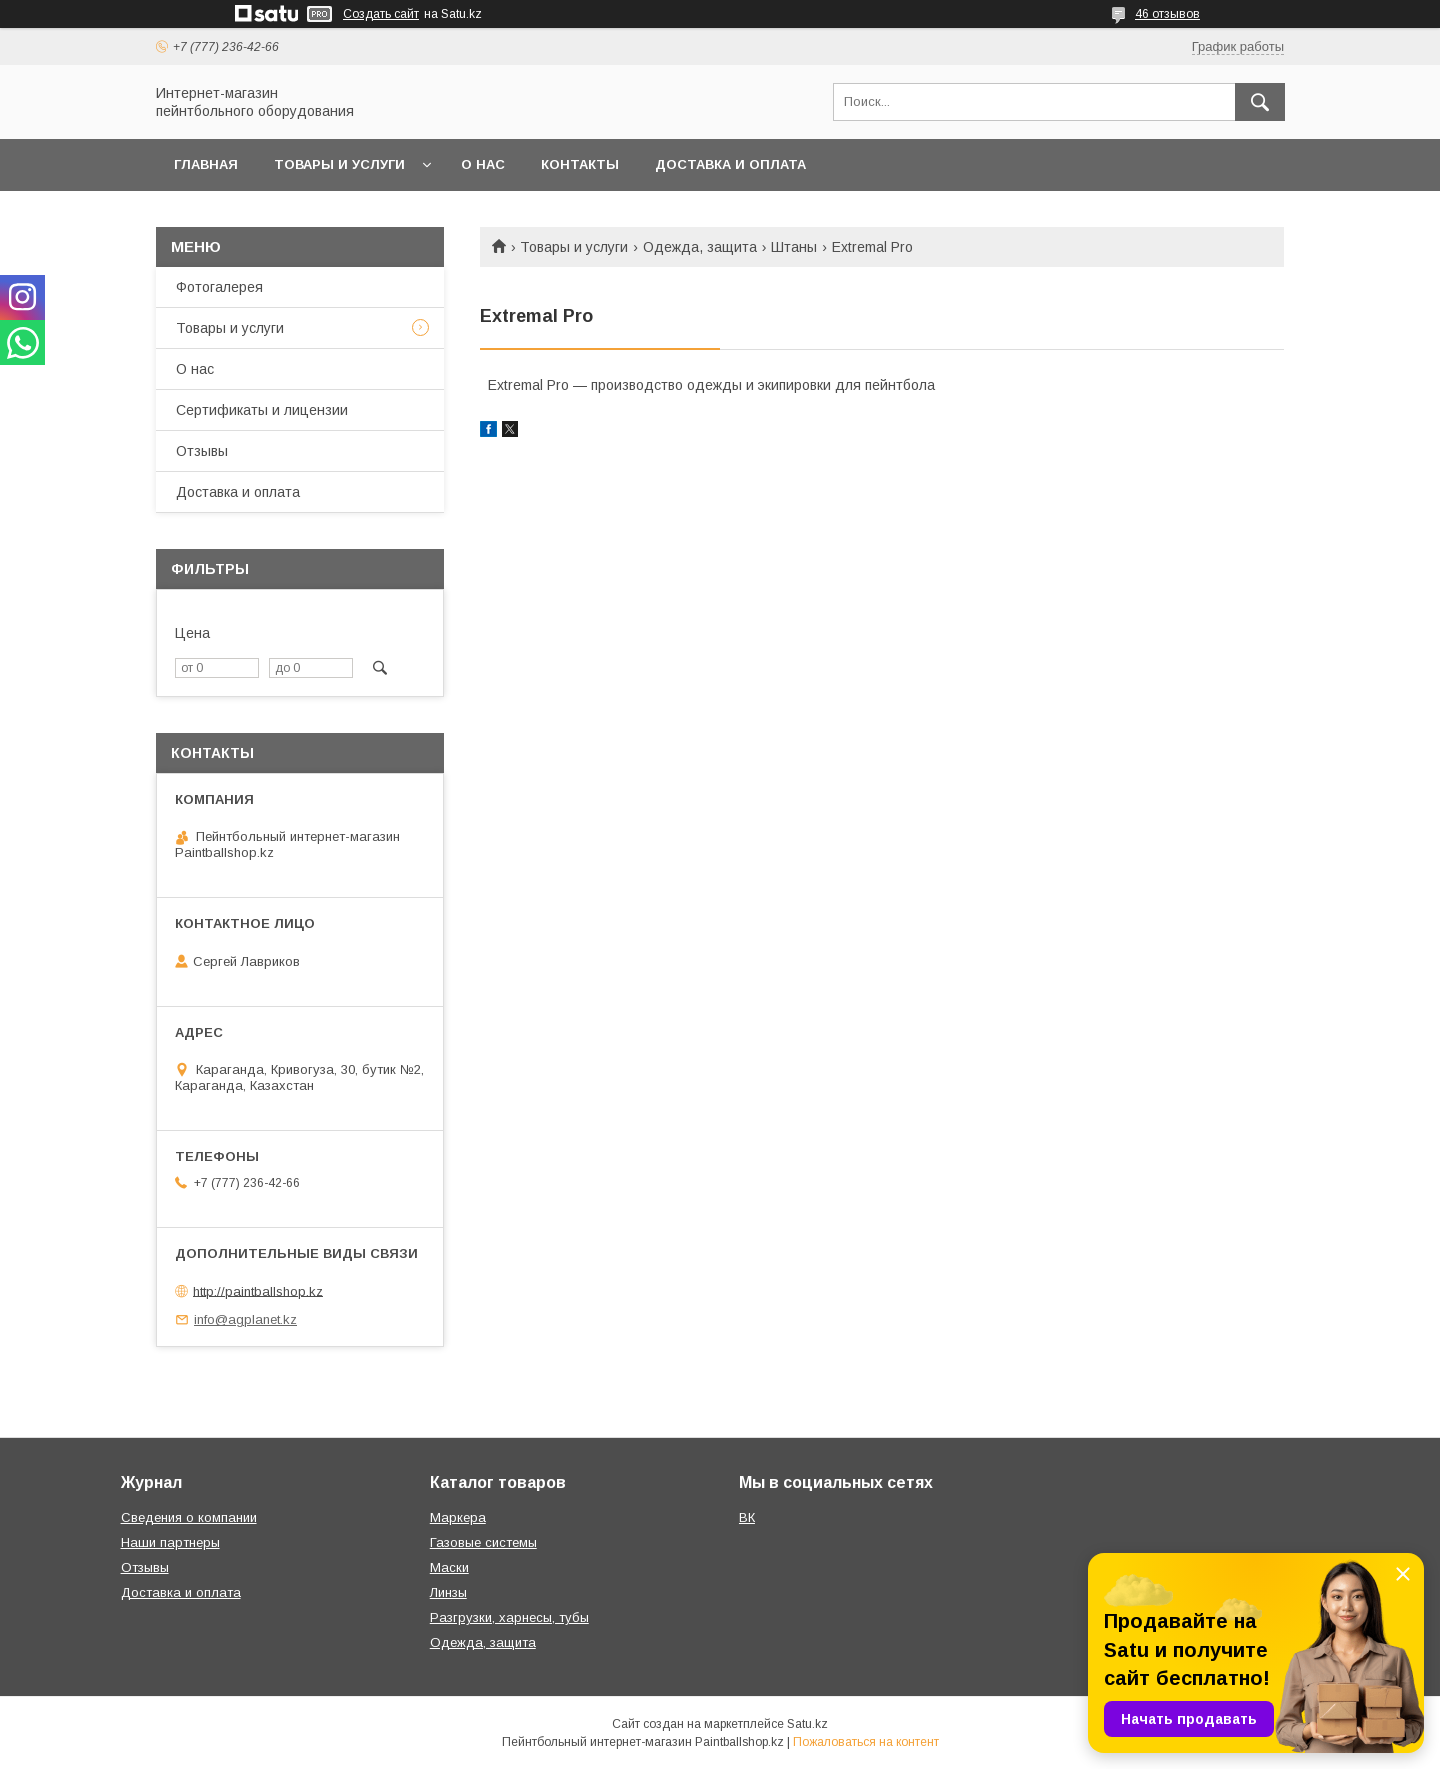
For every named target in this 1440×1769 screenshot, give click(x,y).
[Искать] (1260, 102)
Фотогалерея (219, 287)
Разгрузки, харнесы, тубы (509, 1617)
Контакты (580, 164)
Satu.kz (807, 1724)
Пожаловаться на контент (866, 1742)
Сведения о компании (189, 1517)
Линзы (448, 1592)
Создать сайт (381, 14)
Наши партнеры (170, 1542)
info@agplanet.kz (245, 1319)
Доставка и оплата (730, 164)
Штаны (794, 247)
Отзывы (202, 451)
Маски (449, 1567)
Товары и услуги (339, 164)
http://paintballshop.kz (258, 1290)
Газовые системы (483, 1542)
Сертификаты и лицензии (262, 410)
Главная (206, 164)
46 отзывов (1167, 14)
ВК (747, 1517)
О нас (483, 164)
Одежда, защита (700, 247)
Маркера (458, 1517)
